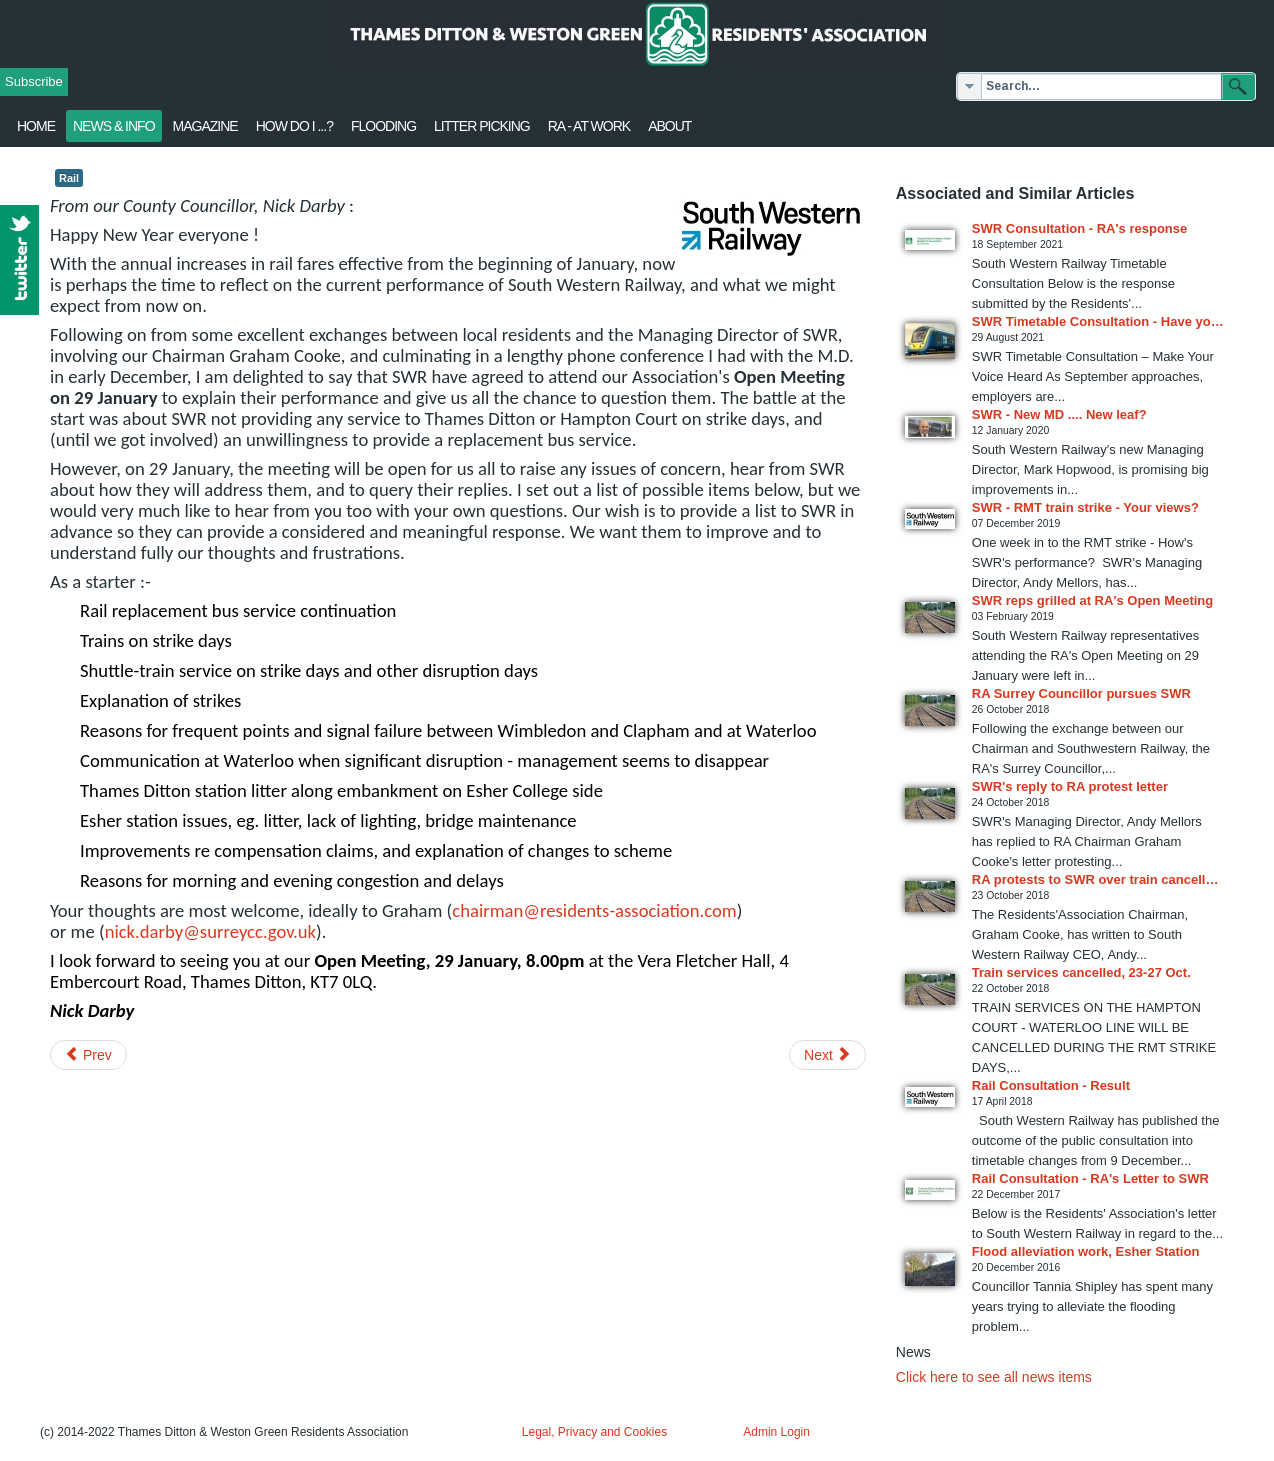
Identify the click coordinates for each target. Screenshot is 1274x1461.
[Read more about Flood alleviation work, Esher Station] (930, 1269)
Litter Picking (482, 126)
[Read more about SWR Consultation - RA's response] (930, 240)
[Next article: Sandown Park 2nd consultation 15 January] (827, 1055)
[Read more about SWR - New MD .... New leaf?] (930, 427)
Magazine (205, 126)
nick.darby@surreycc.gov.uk (210, 931)
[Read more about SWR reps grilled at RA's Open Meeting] (930, 617)
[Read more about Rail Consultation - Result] (930, 1097)
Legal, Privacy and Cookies (594, 1432)
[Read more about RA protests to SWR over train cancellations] (930, 896)
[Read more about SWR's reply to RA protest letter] (930, 803)
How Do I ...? (294, 126)
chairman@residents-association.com (594, 910)
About (669, 126)
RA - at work (589, 126)
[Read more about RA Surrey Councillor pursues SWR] (930, 710)
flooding (383, 126)
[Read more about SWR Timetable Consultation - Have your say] (930, 341)
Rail (69, 178)
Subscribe (34, 81)
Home (36, 126)
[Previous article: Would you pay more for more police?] (88, 1055)
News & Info (114, 126)
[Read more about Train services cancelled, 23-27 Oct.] (930, 989)
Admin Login (776, 1432)
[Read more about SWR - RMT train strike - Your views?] (930, 519)
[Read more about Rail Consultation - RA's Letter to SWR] (930, 1190)
